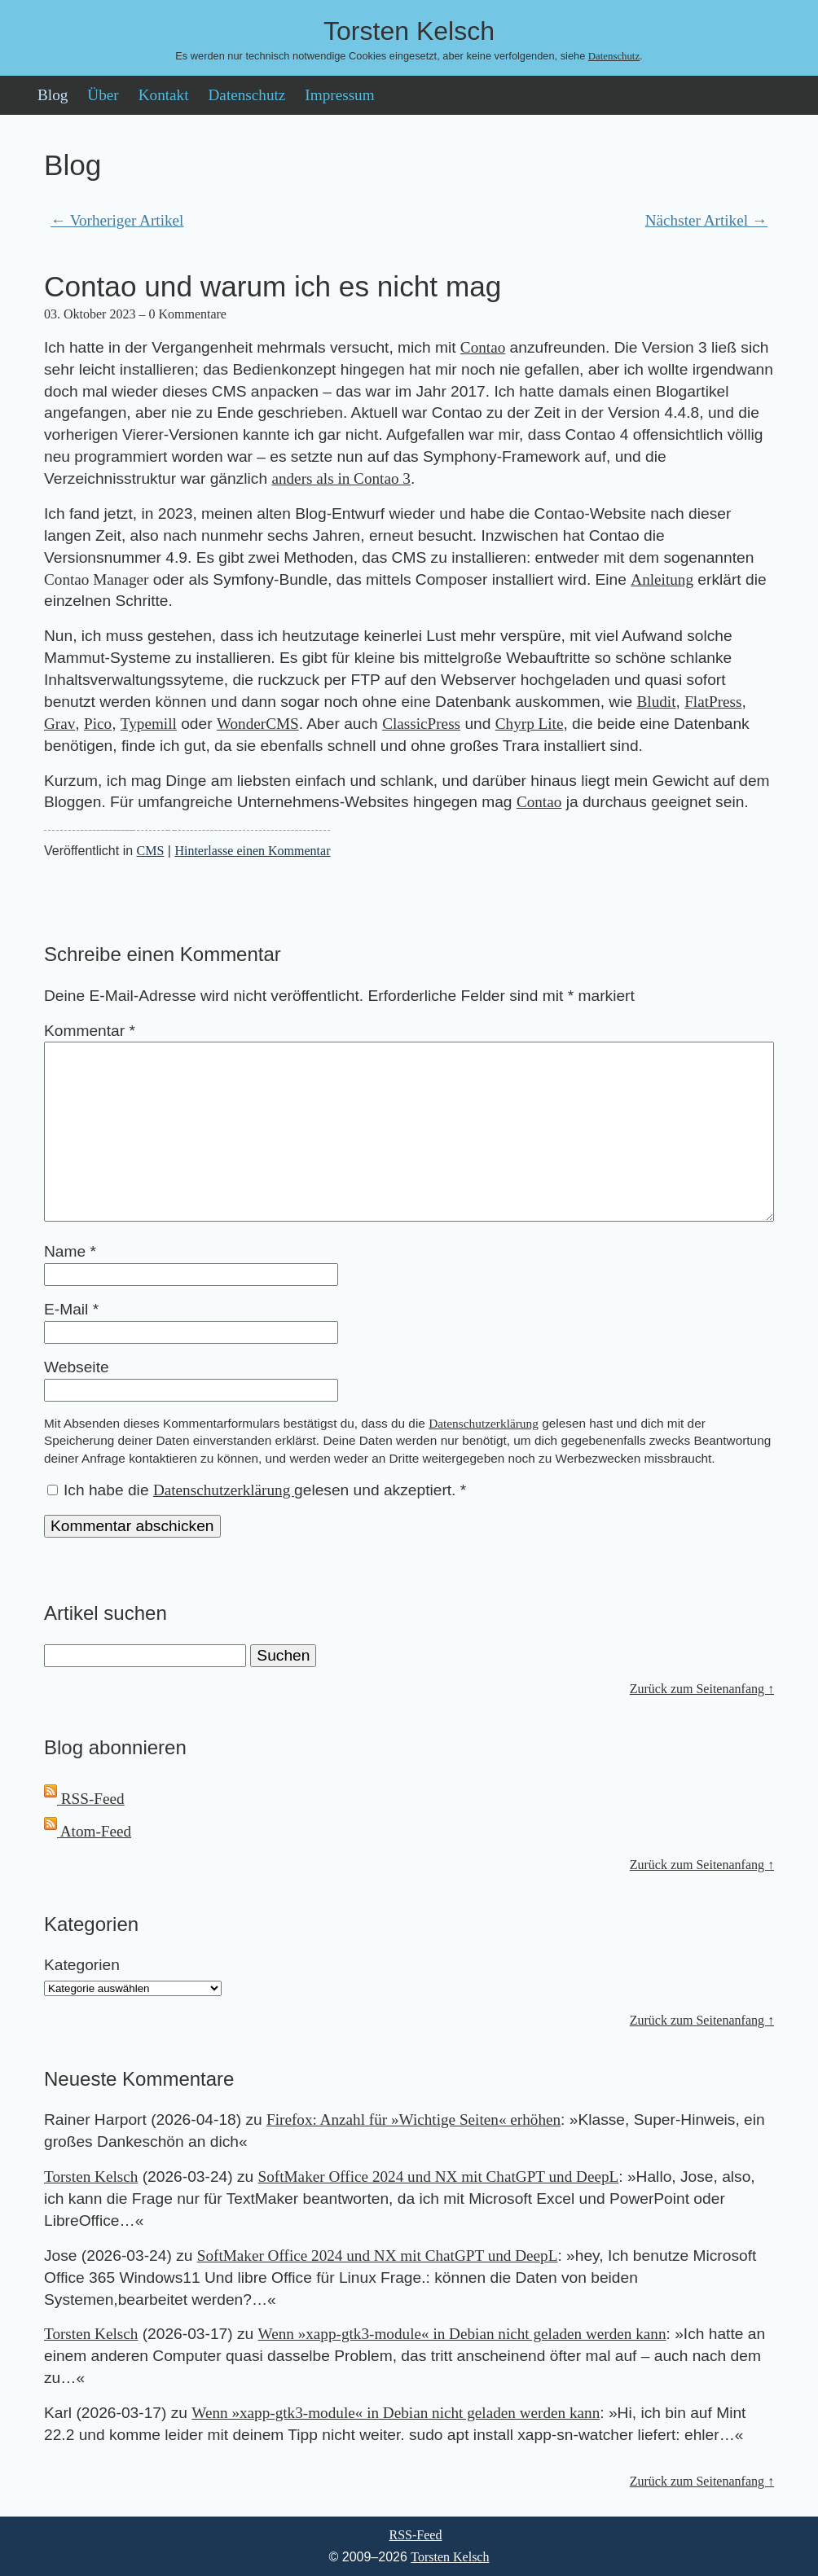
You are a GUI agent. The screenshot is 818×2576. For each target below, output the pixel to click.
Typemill (149, 723)
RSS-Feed (84, 1798)
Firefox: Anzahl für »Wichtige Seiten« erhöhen (413, 2119)
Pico (98, 723)
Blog (52, 94)
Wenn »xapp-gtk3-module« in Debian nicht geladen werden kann (462, 2333)
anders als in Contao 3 (341, 478)
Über (102, 94)
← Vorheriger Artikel (117, 220)
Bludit (656, 701)
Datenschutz (614, 56)
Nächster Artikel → (706, 220)
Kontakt (164, 94)
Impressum (339, 94)
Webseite (76, 1367)
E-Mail (71, 1309)
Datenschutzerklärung (484, 1423)
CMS (151, 851)
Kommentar (89, 1030)
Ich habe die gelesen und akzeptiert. (256, 1490)
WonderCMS (258, 723)
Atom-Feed (87, 1831)
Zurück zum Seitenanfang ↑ (702, 1689)
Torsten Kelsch (91, 2176)
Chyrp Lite (529, 723)
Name (70, 1251)
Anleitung (662, 579)
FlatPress (712, 701)
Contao (482, 347)
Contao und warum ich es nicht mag (272, 286)
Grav (59, 723)
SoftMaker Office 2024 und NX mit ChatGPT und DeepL (438, 2176)
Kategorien (82, 1964)
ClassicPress (421, 723)
